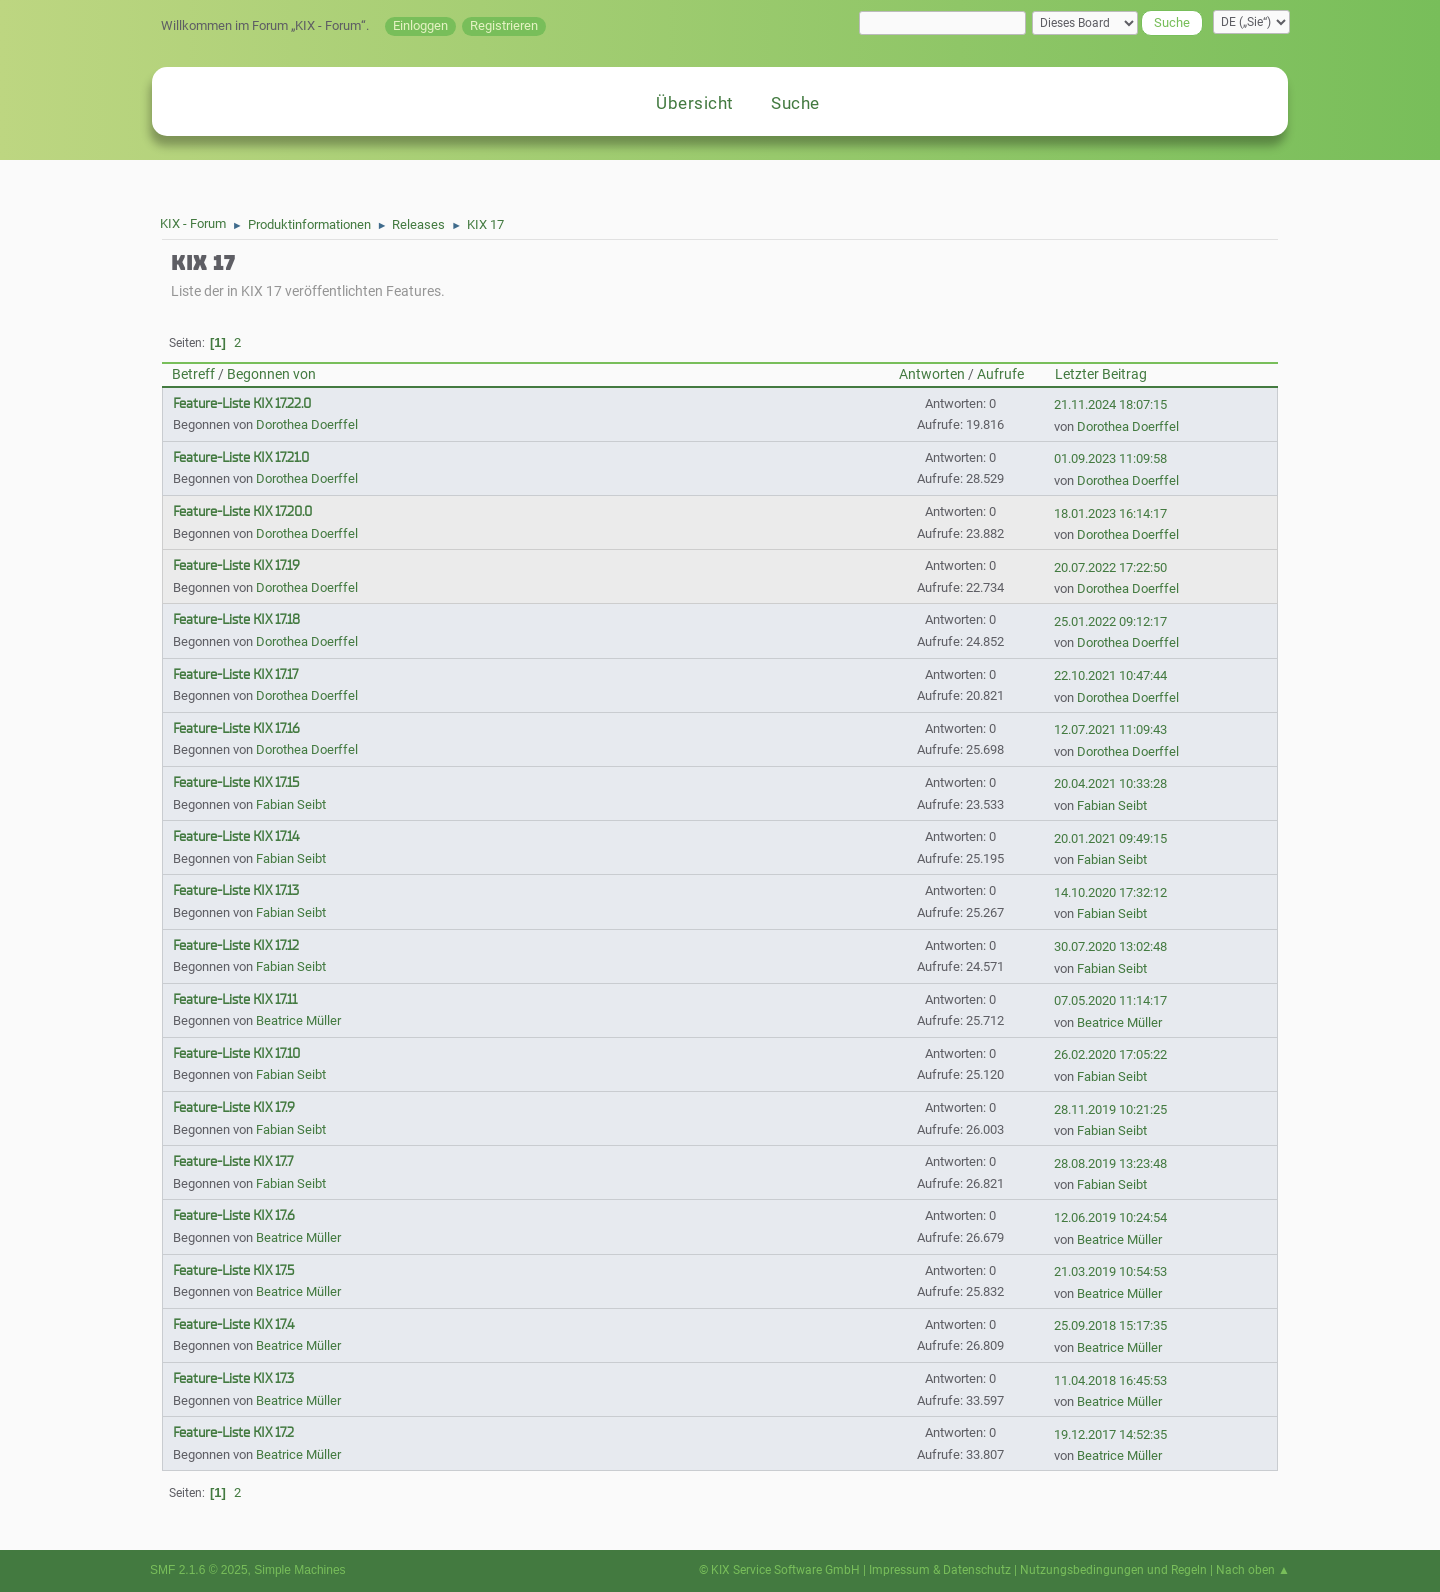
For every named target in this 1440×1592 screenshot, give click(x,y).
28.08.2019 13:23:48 (1110, 1163)
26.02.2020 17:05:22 (1110, 1054)
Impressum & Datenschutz (940, 1570)
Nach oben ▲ (1253, 1570)
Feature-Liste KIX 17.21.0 (241, 457)
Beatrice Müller (298, 1020)
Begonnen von (271, 374)
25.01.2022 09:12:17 (1110, 621)
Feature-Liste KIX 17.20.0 (242, 511)
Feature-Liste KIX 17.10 (236, 1053)
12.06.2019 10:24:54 (1110, 1217)
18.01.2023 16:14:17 (1110, 513)
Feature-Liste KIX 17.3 (233, 1378)
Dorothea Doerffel (307, 424)
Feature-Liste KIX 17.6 (234, 1215)
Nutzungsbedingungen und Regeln (1113, 1570)
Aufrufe (1000, 374)
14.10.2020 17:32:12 (1110, 892)
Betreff (193, 374)
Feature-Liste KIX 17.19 (236, 565)
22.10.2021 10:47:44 (1110, 675)
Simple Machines (299, 1570)
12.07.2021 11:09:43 (1110, 729)
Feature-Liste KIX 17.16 (236, 728)
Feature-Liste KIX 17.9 (234, 1107)
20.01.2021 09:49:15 (1110, 838)
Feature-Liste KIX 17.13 (236, 890)
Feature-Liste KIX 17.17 (235, 674)
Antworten (932, 374)
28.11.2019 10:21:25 (1110, 1109)
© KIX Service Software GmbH (779, 1570)
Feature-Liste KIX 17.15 (236, 782)
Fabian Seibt (291, 804)
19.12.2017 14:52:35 (1110, 1434)
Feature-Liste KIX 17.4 (233, 1324)
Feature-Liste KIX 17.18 (236, 619)
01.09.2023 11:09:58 (1110, 458)
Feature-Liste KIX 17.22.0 (242, 403)
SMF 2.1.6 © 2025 (199, 1570)
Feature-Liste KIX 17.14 (236, 836)
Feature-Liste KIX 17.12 (236, 945)
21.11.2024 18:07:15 (1110, 404)
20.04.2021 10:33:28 (1110, 783)
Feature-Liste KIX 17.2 (233, 1432)
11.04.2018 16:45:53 (1110, 1380)
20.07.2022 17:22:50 (1110, 567)
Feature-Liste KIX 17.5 (233, 1270)
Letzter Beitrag (1101, 374)
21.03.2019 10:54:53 (1110, 1271)
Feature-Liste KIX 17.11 (235, 999)
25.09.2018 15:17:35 (1110, 1325)
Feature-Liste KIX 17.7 (233, 1161)
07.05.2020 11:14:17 (1110, 1000)
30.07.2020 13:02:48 (1110, 946)
